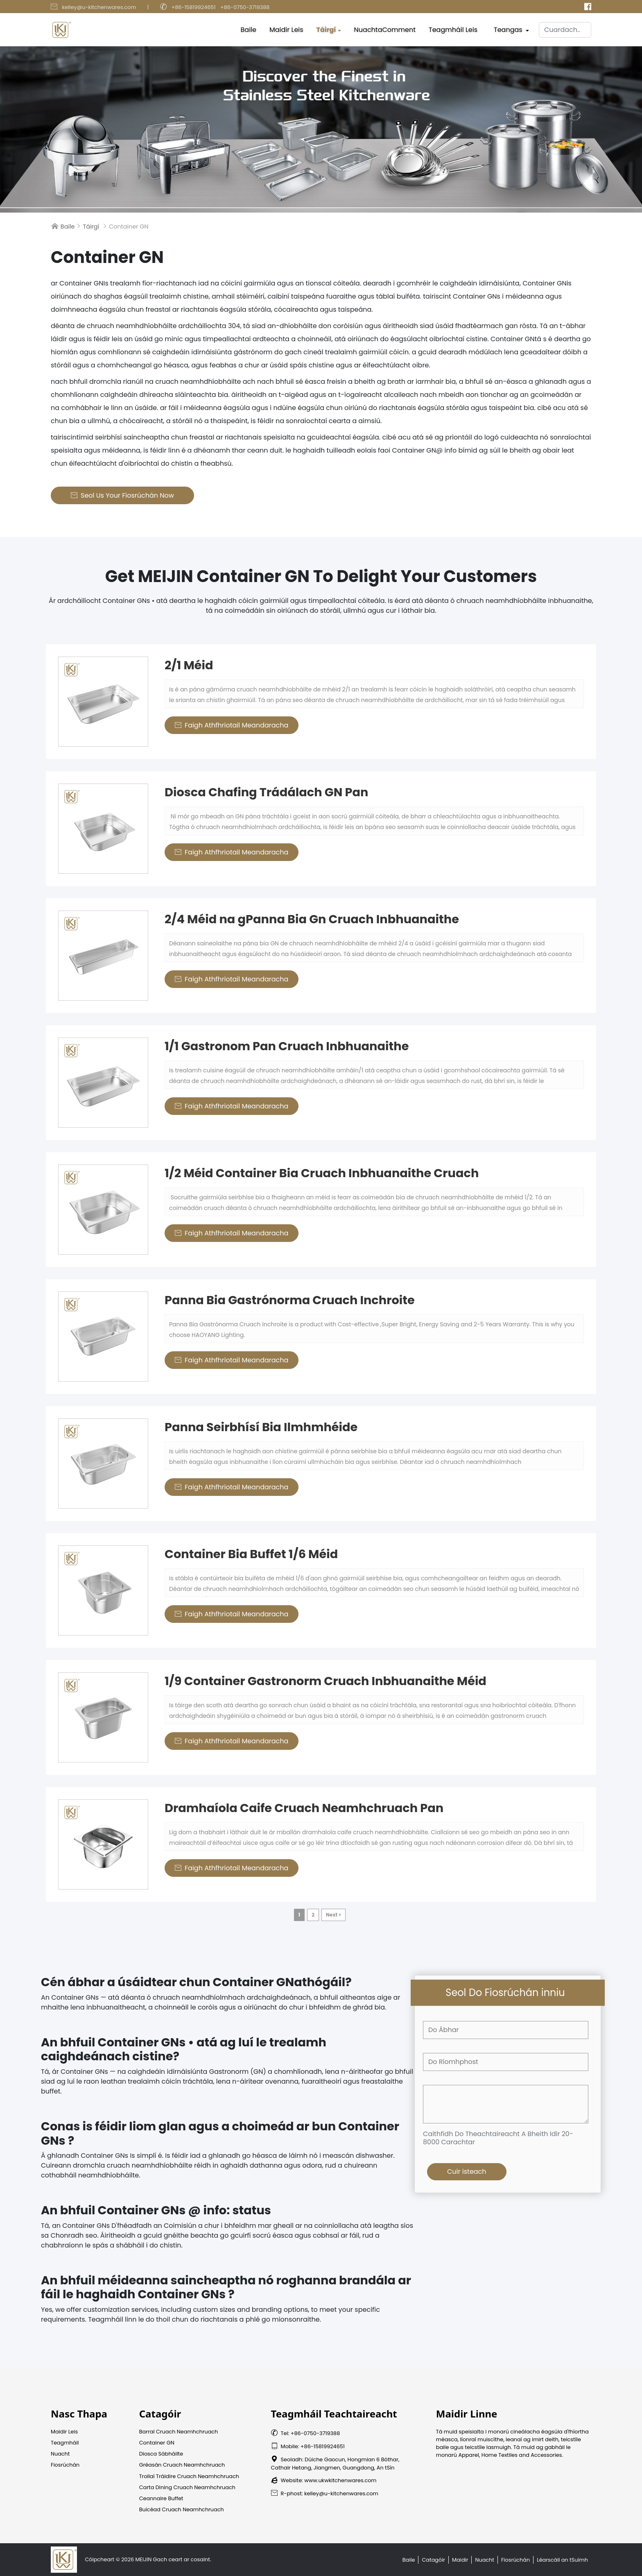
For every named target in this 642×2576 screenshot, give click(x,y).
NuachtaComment (385, 27)
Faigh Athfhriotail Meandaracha (231, 725)
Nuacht (60, 2453)
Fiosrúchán (65, 2464)
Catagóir (433, 2559)
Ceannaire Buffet (161, 2498)
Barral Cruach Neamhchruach (178, 2431)
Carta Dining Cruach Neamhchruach (187, 2487)
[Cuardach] (565, 28)
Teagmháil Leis (453, 27)
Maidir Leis (286, 27)
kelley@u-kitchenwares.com (99, 7)
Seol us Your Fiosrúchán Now (122, 495)
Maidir (460, 2559)
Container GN (156, 2442)
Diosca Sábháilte (161, 2453)
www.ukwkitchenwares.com (340, 2480)
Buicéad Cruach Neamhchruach (181, 2509)
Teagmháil (65, 2442)
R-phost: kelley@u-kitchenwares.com (324, 2493)
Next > (333, 1914)
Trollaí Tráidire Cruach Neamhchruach (189, 2476)
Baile (248, 27)
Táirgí (326, 27)
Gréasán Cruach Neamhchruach (182, 2464)
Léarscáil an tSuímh (562, 2559)
